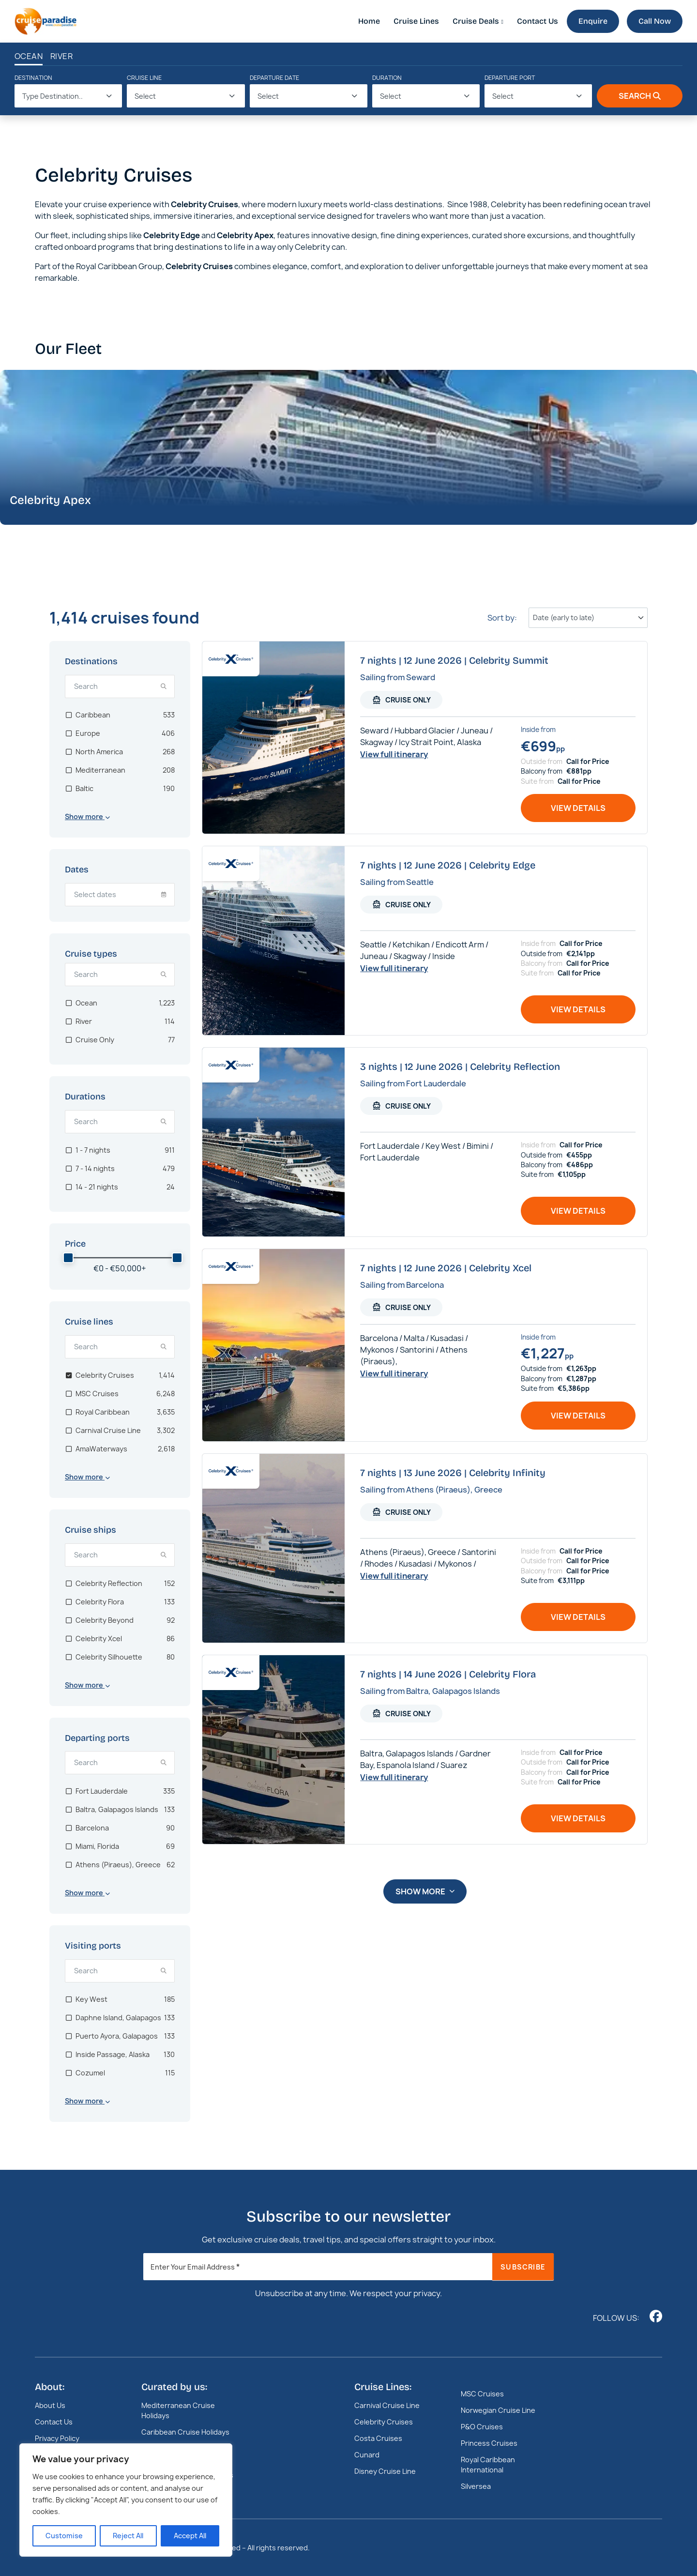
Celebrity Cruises (383, 2421)
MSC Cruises (482, 2393)
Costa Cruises (378, 2438)
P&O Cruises (482, 2426)
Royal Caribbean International (488, 2464)
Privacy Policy (57, 2438)
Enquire (592, 21)
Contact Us (537, 21)
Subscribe (522, 2266)
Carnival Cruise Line (387, 2405)
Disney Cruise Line (385, 2471)
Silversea (476, 2486)
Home (369, 21)
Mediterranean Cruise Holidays (178, 2410)
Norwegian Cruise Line (498, 2410)
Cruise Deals (476, 21)
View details (578, 808)
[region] (125, 2500)
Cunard (366, 2454)
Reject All (128, 2535)
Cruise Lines (416, 21)
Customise (64, 2535)
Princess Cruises (489, 2443)
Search (640, 96)
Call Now (654, 21)
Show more (425, 1891)
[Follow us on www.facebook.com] (656, 2316)
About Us (50, 2405)
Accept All (190, 2535)
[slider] (68, 1257)
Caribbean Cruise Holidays (185, 2432)
